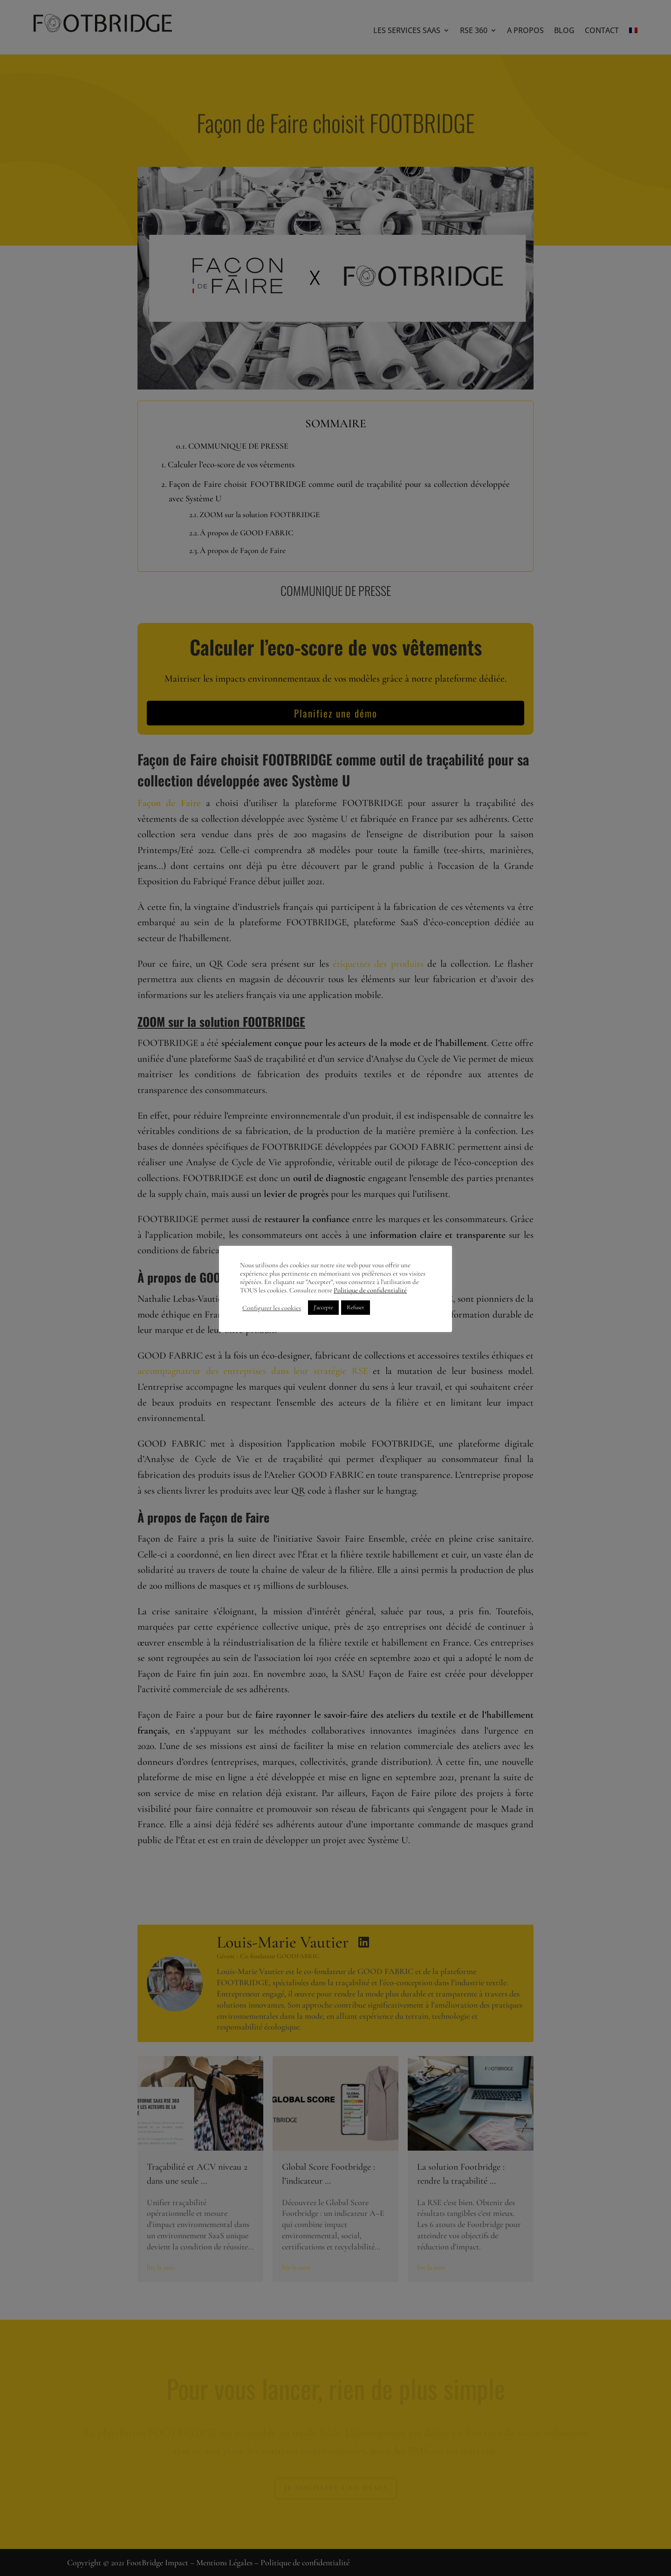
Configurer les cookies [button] (271, 1308)
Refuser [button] (355, 1307)
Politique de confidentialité (370, 1290)
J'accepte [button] (323, 1307)
